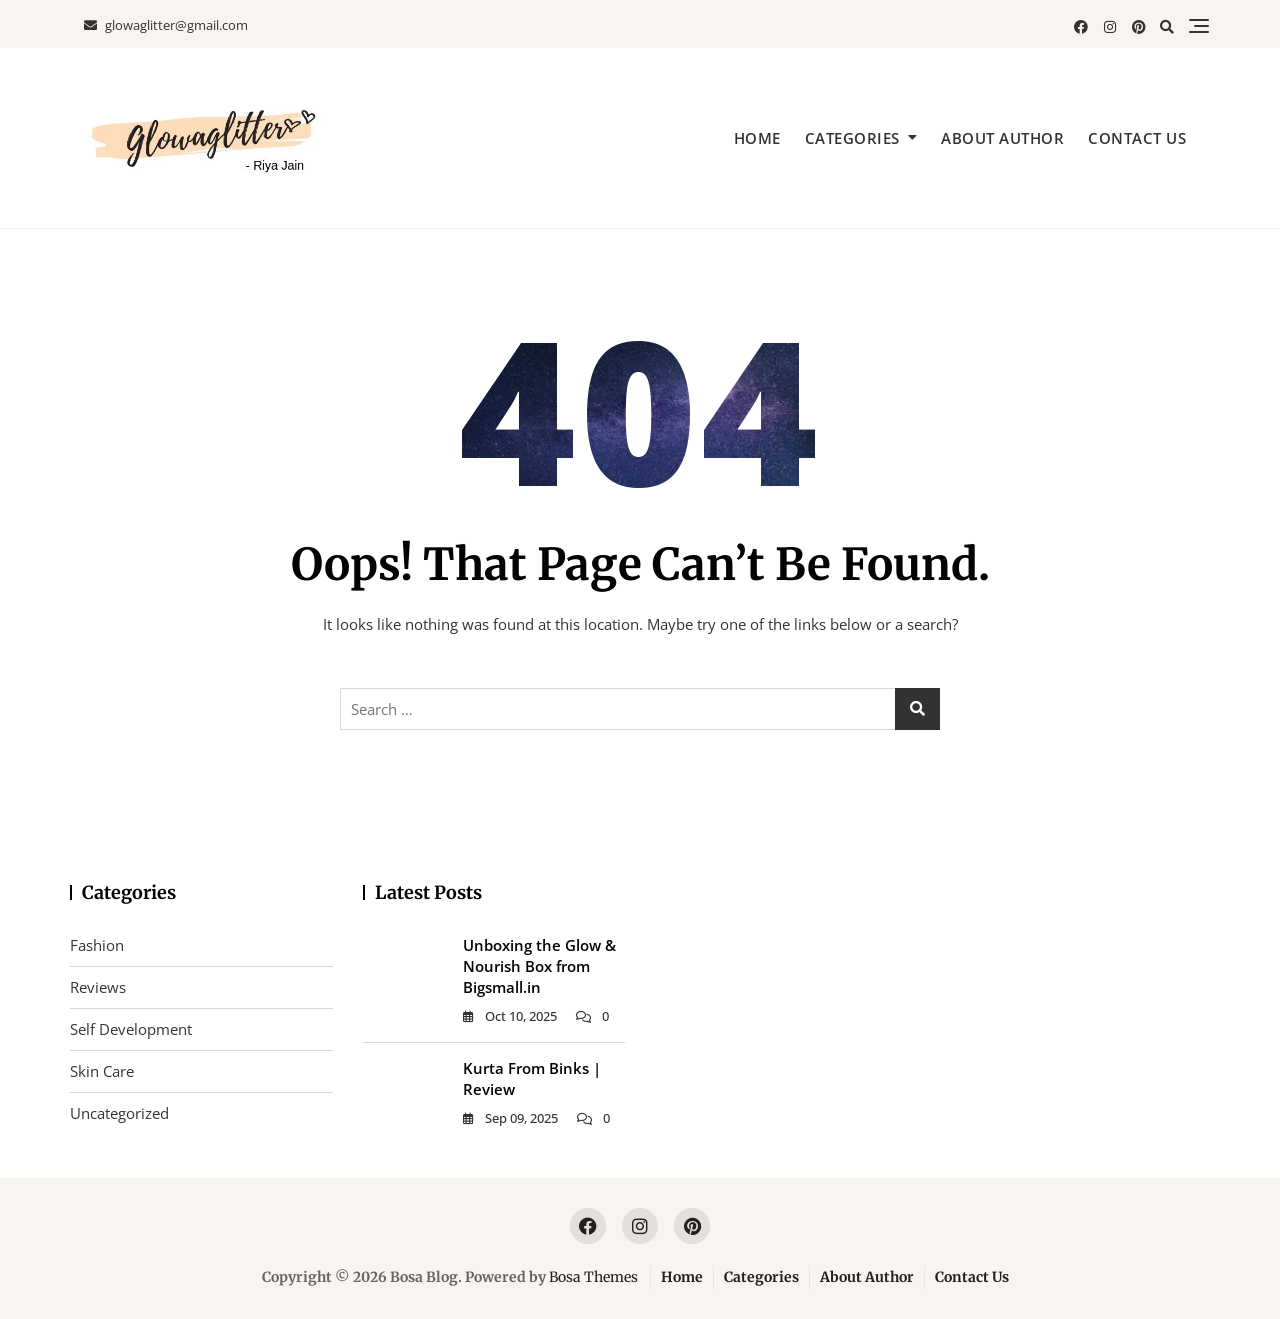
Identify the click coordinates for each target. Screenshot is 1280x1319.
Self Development (131, 1029)
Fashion (97, 945)
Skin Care (102, 1071)
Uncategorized (119, 1113)
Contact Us (1137, 138)
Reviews (98, 987)
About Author (1002, 138)
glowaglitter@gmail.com (166, 25)
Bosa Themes (593, 1277)
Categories (852, 138)
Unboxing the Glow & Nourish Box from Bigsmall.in (539, 966)
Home (757, 138)
